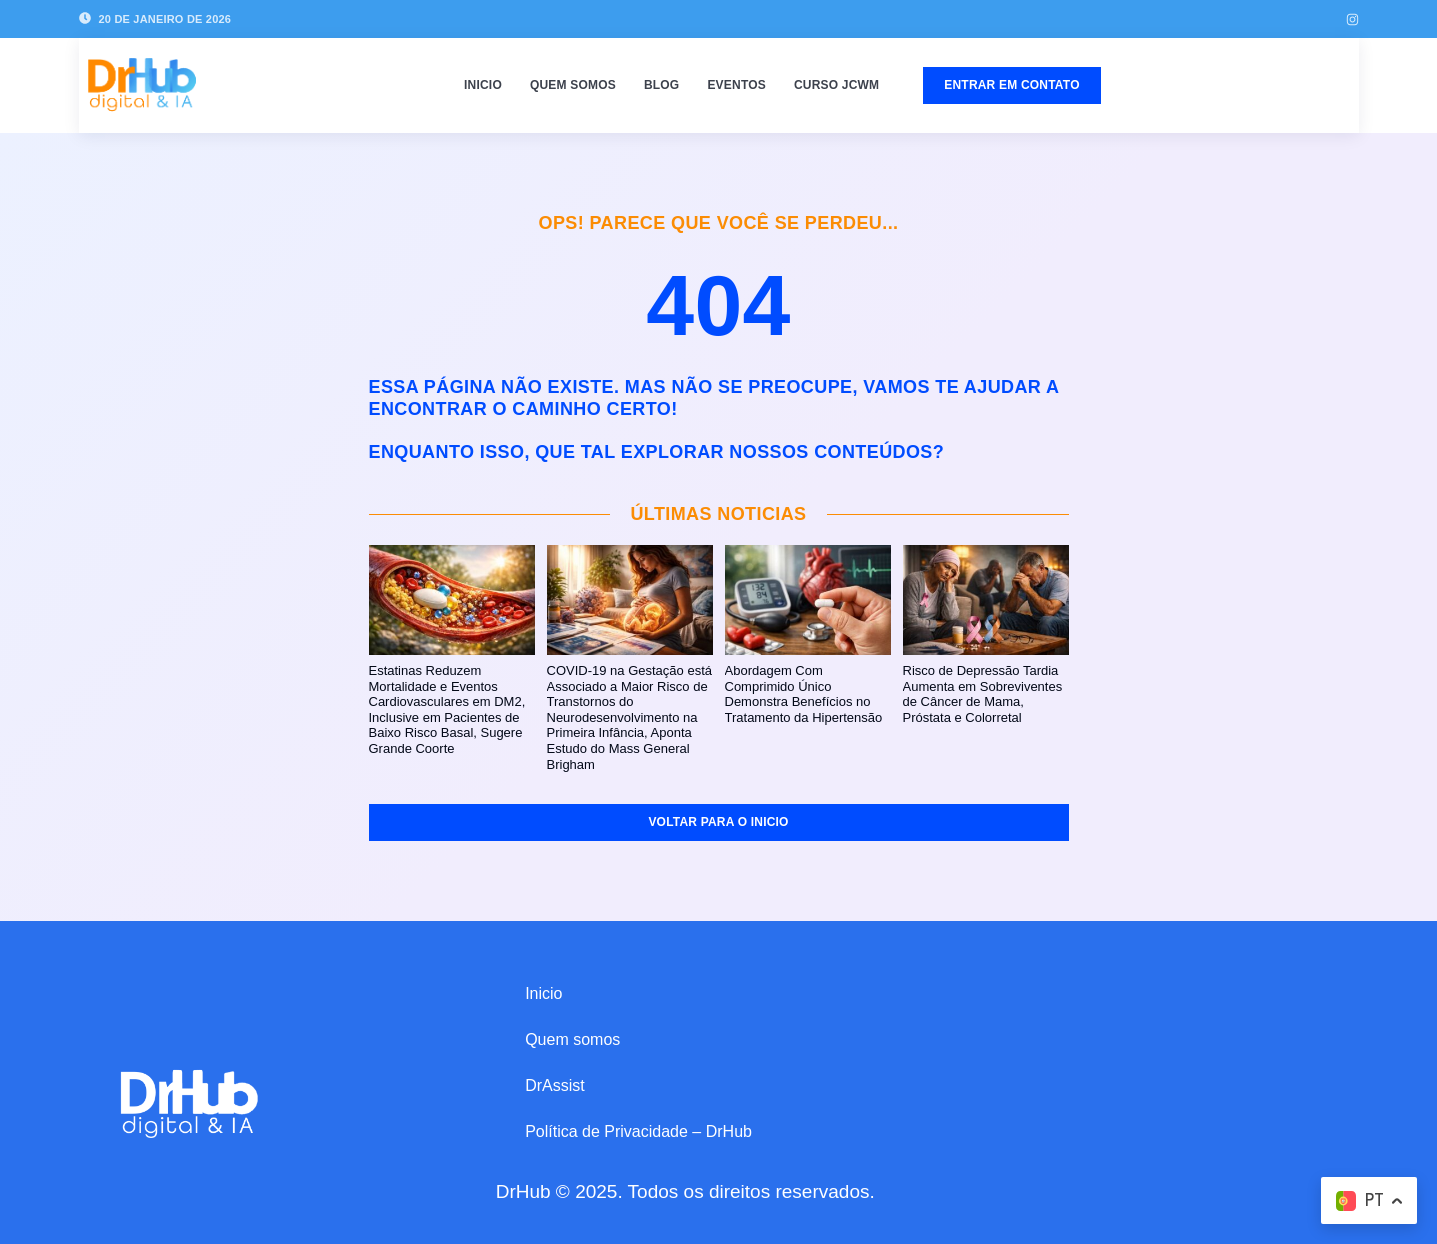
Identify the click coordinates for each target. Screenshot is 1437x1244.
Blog (661, 85)
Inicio (483, 85)
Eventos (736, 85)
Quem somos (573, 85)
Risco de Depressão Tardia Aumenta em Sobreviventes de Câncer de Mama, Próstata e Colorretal (983, 694)
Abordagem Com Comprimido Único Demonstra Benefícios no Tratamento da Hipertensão (804, 694)
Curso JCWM (836, 85)
